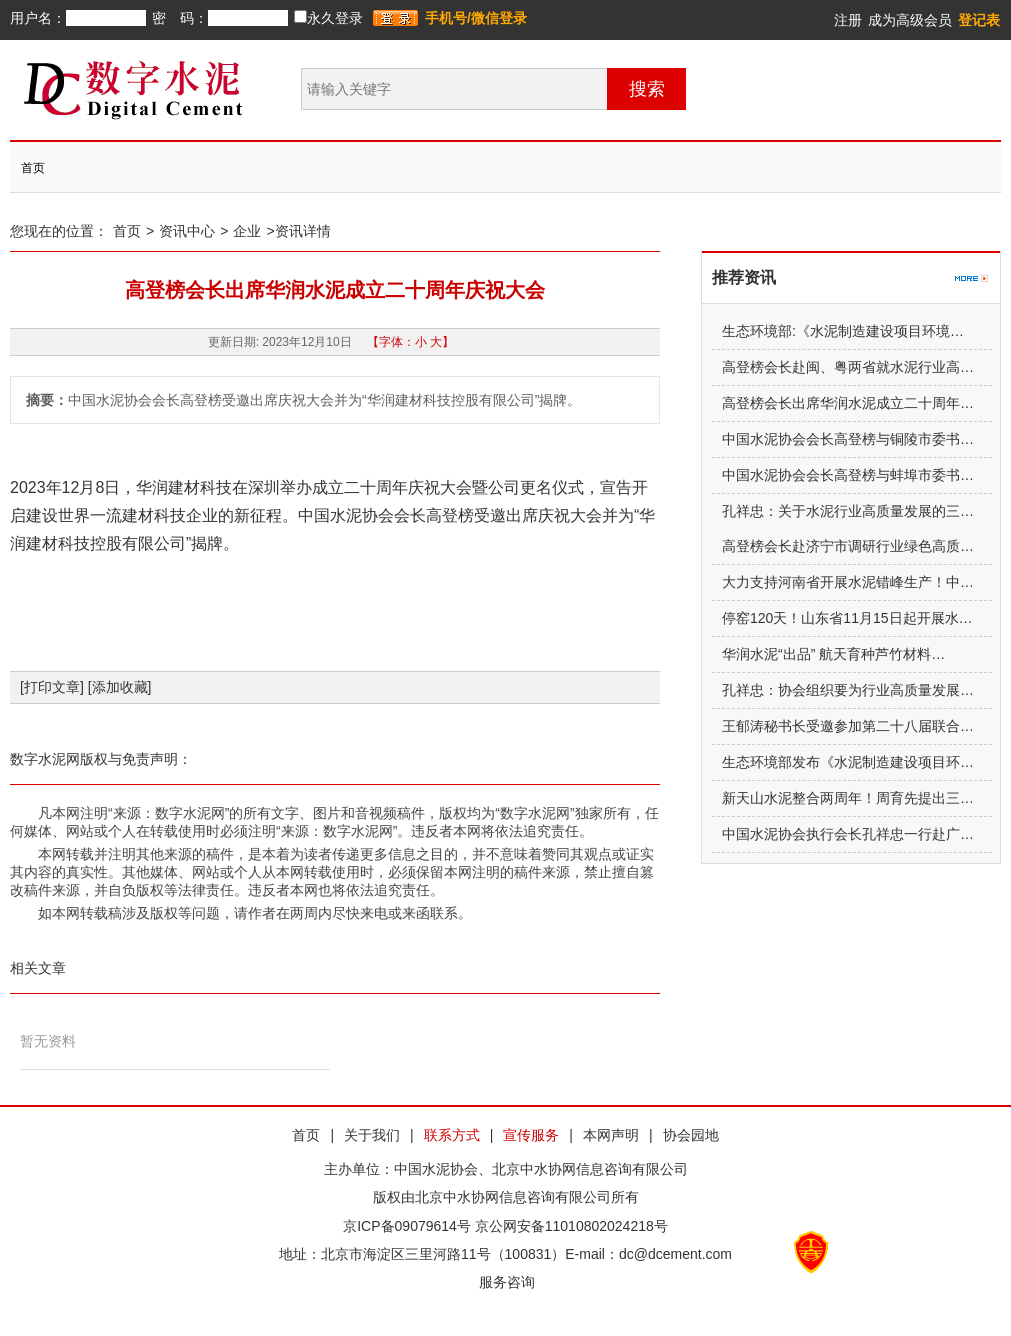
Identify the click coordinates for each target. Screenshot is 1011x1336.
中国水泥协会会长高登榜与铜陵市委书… (848, 439)
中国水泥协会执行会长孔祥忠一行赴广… (848, 834)
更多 (971, 269)
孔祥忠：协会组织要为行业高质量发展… (848, 690)
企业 (247, 231)
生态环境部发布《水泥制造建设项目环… (848, 762)
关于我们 (372, 1135)
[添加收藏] (120, 687)
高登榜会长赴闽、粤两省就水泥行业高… (848, 367)
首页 (33, 168)
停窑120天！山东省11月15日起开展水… (847, 618)
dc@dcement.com (675, 1254)
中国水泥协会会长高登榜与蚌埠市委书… (848, 475)
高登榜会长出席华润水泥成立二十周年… (848, 403)
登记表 (979, 20)
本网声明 (611, 1135)
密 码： (180, 18)
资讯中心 (187, 231)
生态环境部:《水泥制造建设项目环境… (843, 331)
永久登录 (328, 18)
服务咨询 (506, 1282)
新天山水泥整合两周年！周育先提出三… (848, 798)
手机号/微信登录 (476, 18)
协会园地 (691, 1135)
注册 (848, 20)
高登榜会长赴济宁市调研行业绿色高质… (848, 546)
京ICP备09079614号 (407, 1226)
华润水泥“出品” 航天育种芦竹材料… (833, 654)
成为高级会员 (910, 20)
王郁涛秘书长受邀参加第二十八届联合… (848, 726)
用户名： (38, 18)
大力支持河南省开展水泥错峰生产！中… (848, 582)
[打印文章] (52, 687)
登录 (395, 19)
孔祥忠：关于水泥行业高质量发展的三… (848, 511)
